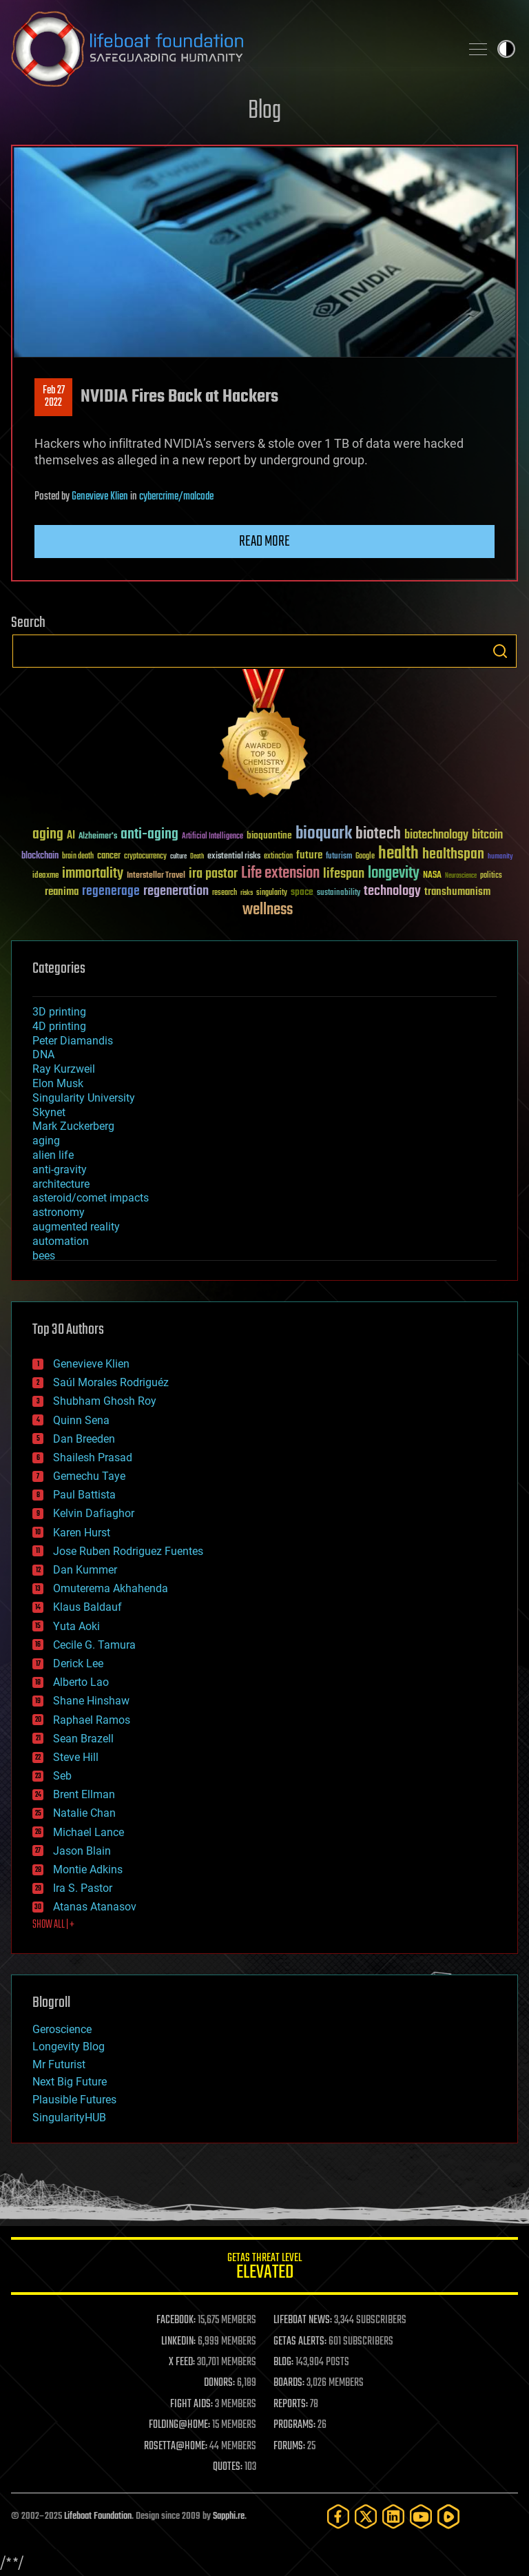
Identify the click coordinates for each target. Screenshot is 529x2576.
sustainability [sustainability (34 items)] (338, 893)
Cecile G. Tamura (94, 1644)
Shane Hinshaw (91, 1700)
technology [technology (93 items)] (392, 892)
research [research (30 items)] (224, 893)
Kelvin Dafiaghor (93, 1513)
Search (500, 651)
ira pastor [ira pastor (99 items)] (213, 874)
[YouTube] (421, 2516)
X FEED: (182, 2362)
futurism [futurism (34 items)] (339, 857)
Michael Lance (88, 1832)
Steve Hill (75, 1757)
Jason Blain (82, 1850)
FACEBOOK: (176, 2320)
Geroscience (62, 2029)
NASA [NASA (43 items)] (432, 875)
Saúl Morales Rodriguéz (111, 1382)
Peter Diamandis (72, 1040)
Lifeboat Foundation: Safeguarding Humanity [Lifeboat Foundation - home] (230, 49)
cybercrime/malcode (176, 497)
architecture (61, 1184)
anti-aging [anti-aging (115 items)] (149, 834)
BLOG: (283, 2362)
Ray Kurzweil (63, 1068)
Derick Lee (78, 1663)
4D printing (59, 1026)
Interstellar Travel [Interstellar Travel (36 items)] (156, 876)
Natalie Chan (84, 1813)
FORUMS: (289, 2446)
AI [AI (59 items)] (71, 836)
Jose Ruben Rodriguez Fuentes (128, 1551)
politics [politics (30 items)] (491, 876)
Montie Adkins (88, 1869)
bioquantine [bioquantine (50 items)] (269, 835)
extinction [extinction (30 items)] (278, 856)
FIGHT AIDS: (191, 2404)
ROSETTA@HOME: (175, 2446)
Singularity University (83, 1097)
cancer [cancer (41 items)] (109, 856)
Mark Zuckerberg (73, 1126)
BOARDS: (288, 2383)
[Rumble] (448, 2516)
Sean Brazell (83, 1738)
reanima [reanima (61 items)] (62, 891)
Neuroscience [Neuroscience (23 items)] (461, 876)
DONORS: (219, 2383)
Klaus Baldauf (87, 1607)
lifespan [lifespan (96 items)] (343, 874)
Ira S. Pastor (82, 1888)
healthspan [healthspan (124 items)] (453, 854)
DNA (43, 1054)
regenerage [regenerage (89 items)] (111, 891)
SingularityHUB (69, 2117)
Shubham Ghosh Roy (104, 1401)
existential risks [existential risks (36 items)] (233, 857)
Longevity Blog (68, 2046)
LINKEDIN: (178, 2342)
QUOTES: (227, 2467)
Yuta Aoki (76, 1626)
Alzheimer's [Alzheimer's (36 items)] (98, 837)
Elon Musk (57, 1083)
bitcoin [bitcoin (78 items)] (487, 835)
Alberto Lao (81, 1682)
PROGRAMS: (294, 2425)
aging (46, 1140)
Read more (264, 541)
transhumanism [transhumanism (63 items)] (457, 891)
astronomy (58, 1212)
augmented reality (76, 1226)
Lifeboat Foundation (98, 2516)
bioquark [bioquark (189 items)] (323, 834)
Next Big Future (69, 2081)
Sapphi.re (229, 2516)
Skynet (48, 1112)
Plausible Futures (74, 2099)
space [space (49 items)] (302, 892)
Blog (264, 111)
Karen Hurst (81, 1532)
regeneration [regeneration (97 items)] (176, 891)
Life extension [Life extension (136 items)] (280, 874)
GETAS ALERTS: (299, 2342)
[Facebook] (338, 2516)
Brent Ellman (84, 1794)
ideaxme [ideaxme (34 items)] (45, 876)
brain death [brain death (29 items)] (78, 856)
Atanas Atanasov (94, 1906)
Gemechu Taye (89, 1476)
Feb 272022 (54, 396)
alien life (53, 1155)
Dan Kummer (85, 1569)
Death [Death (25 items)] (197, 857)
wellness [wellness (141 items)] (267, 910)
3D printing (59, 1011)
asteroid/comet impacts (90, 1197)
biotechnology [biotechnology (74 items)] (436, 835)
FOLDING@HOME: (179, 2425)
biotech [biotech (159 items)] (378, 834)
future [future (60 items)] (309, 855)
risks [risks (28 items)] (246, 893)
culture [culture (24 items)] (178, 857)
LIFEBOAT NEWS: (302, 2320)
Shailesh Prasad (92, 1457)
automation (60, 1241)
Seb (62, 1775)
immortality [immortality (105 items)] (92, 873)
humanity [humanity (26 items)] (500, 857)
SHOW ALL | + (53, 1925)
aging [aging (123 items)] (47, 834)
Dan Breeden (84, 1438)
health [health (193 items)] (398, 854)
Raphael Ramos (91, 1720)
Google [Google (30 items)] (365, 856)
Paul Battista (84, 1494)
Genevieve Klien (100, 497)
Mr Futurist (58, 2064)
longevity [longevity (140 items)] (393, 874)
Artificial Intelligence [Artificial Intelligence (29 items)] (212, 836)
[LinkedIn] (393, 2516)
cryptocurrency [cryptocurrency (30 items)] (145, 856)
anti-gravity (59, 1169)
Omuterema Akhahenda (110, 1588)
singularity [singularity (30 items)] (271, 893)
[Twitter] (366, 2516)
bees (43, 1255)
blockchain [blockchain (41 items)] (40, 856)
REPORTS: (290, 2404)
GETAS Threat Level (264, 2268)
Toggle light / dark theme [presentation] (506, 49)
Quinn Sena (81, 1420)
